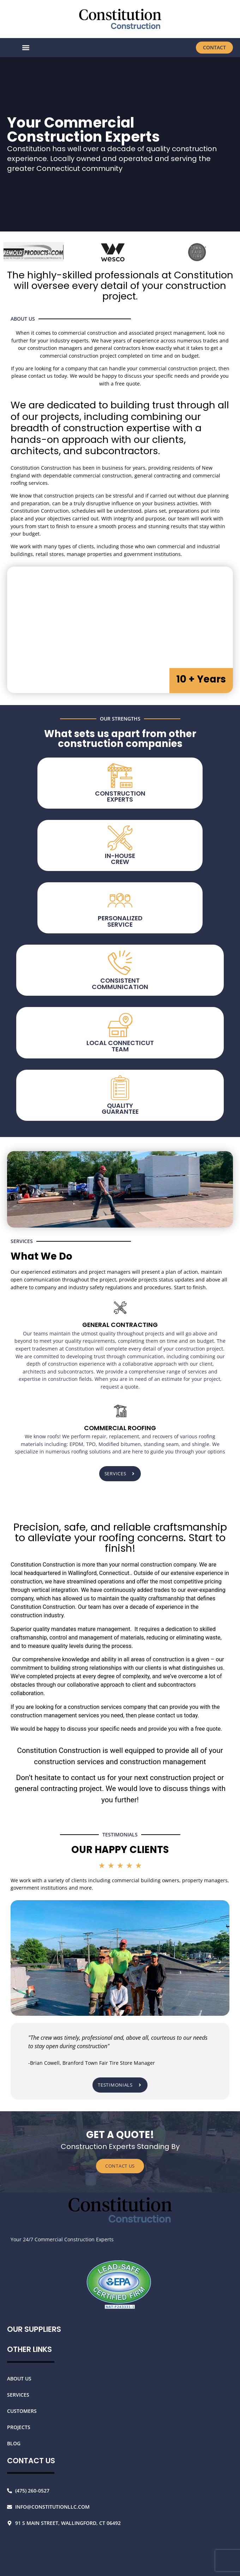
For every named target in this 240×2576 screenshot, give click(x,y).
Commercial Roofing (120, 1428)
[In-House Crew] (120, 1308)
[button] (26, 48)
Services (18, 2394)
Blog (13, 2443)
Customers (22, 2411)
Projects (18, 2427)
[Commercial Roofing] (120, 1411)
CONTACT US (120, 2166)
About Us (19, 2378)
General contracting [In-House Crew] (120, 1325)
